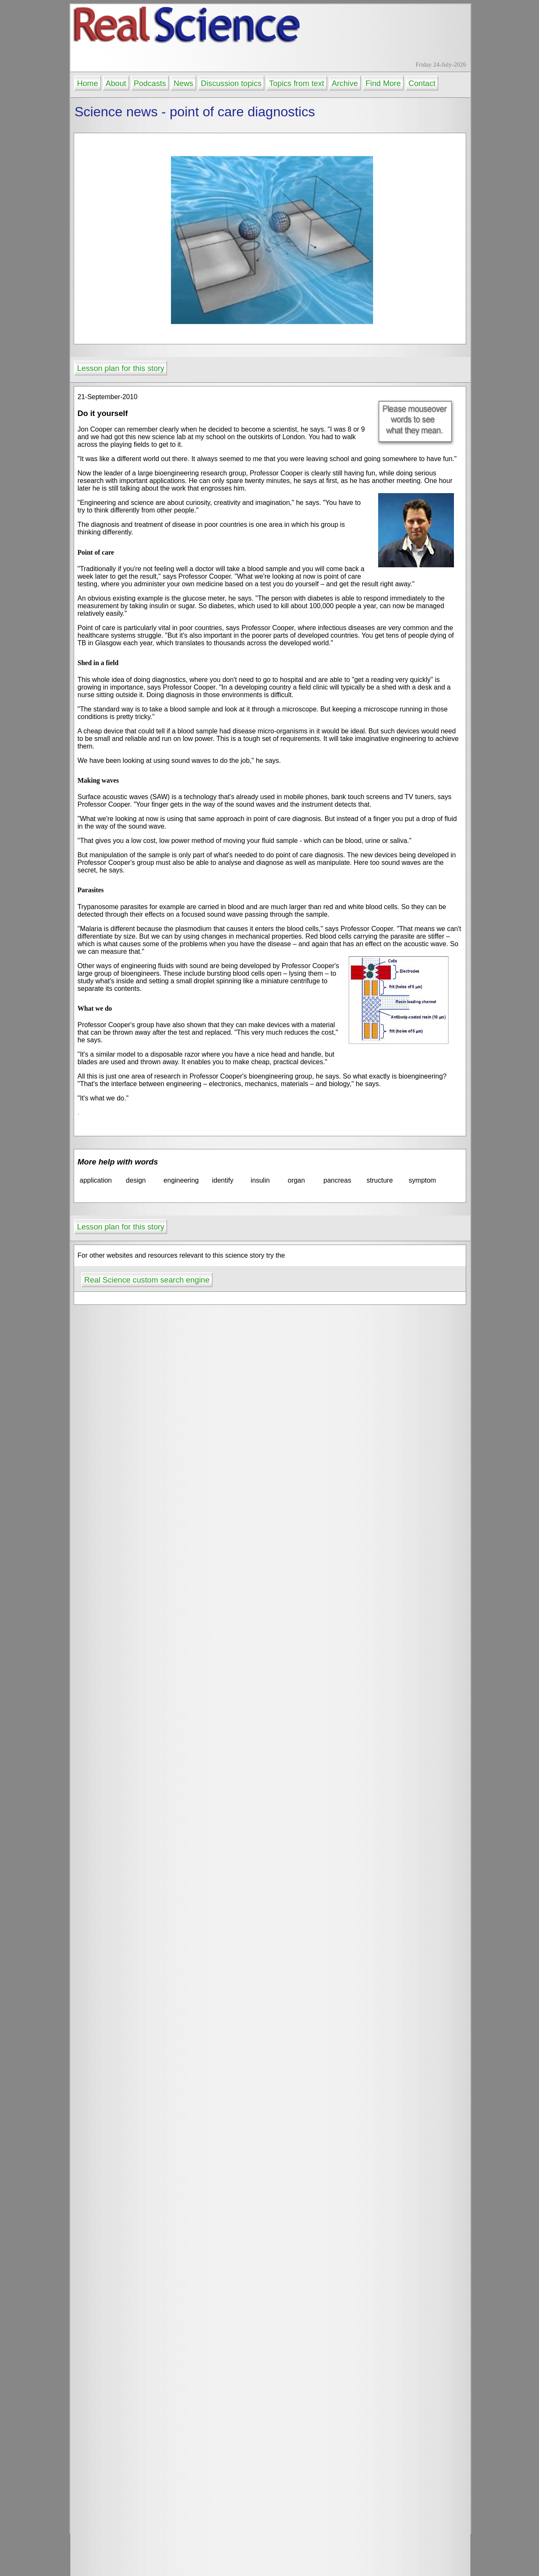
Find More (383, 83)
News (183, 83)
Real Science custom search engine (147, 1279)
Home (87, 83)
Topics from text (296, 83)
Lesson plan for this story (120, 368)
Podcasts (150, 83)
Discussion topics (231, 83)
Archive (345, 83)
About (116, 83)
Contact (421, 83)
